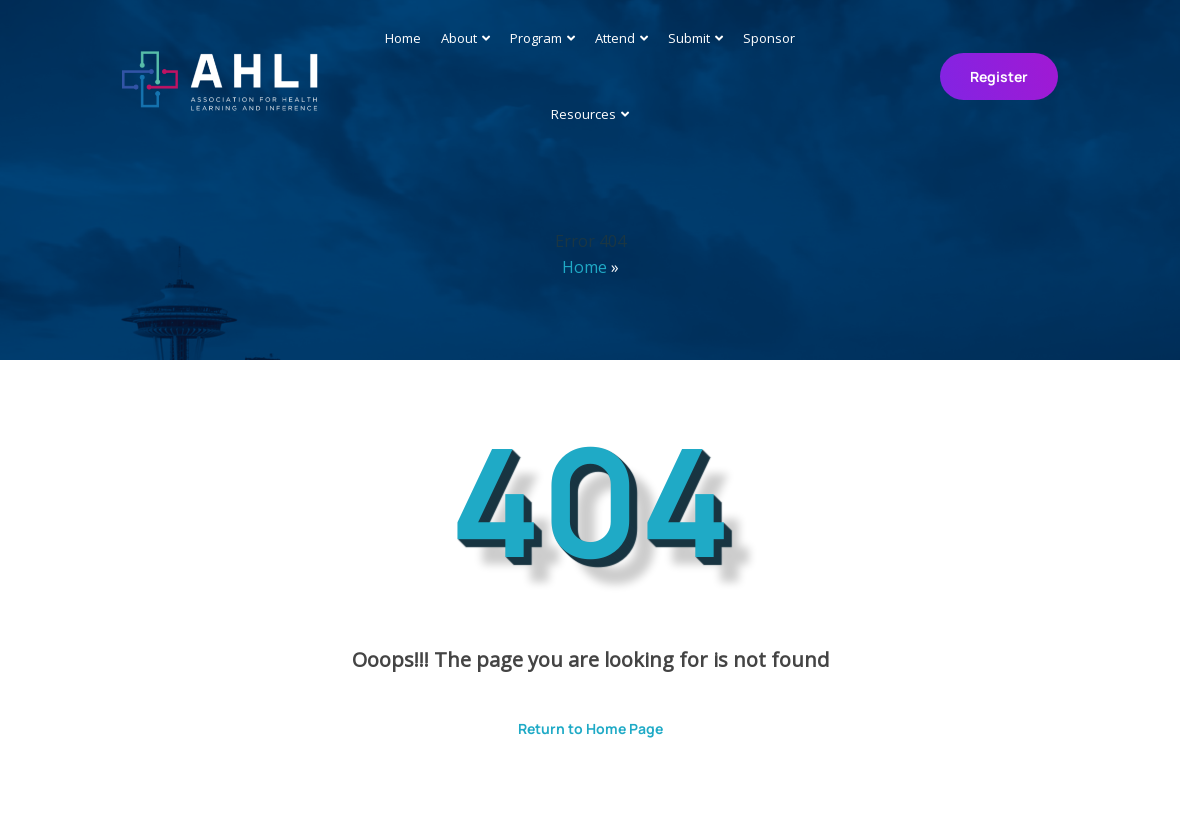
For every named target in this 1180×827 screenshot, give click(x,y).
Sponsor (769, 38)
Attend (615, 38)
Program (536, 38)
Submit (689, 38)
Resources (583, 114)
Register (999, 76)
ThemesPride (800, 784)
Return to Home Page (575, 721)
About (459, 38)
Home (403, 38)
